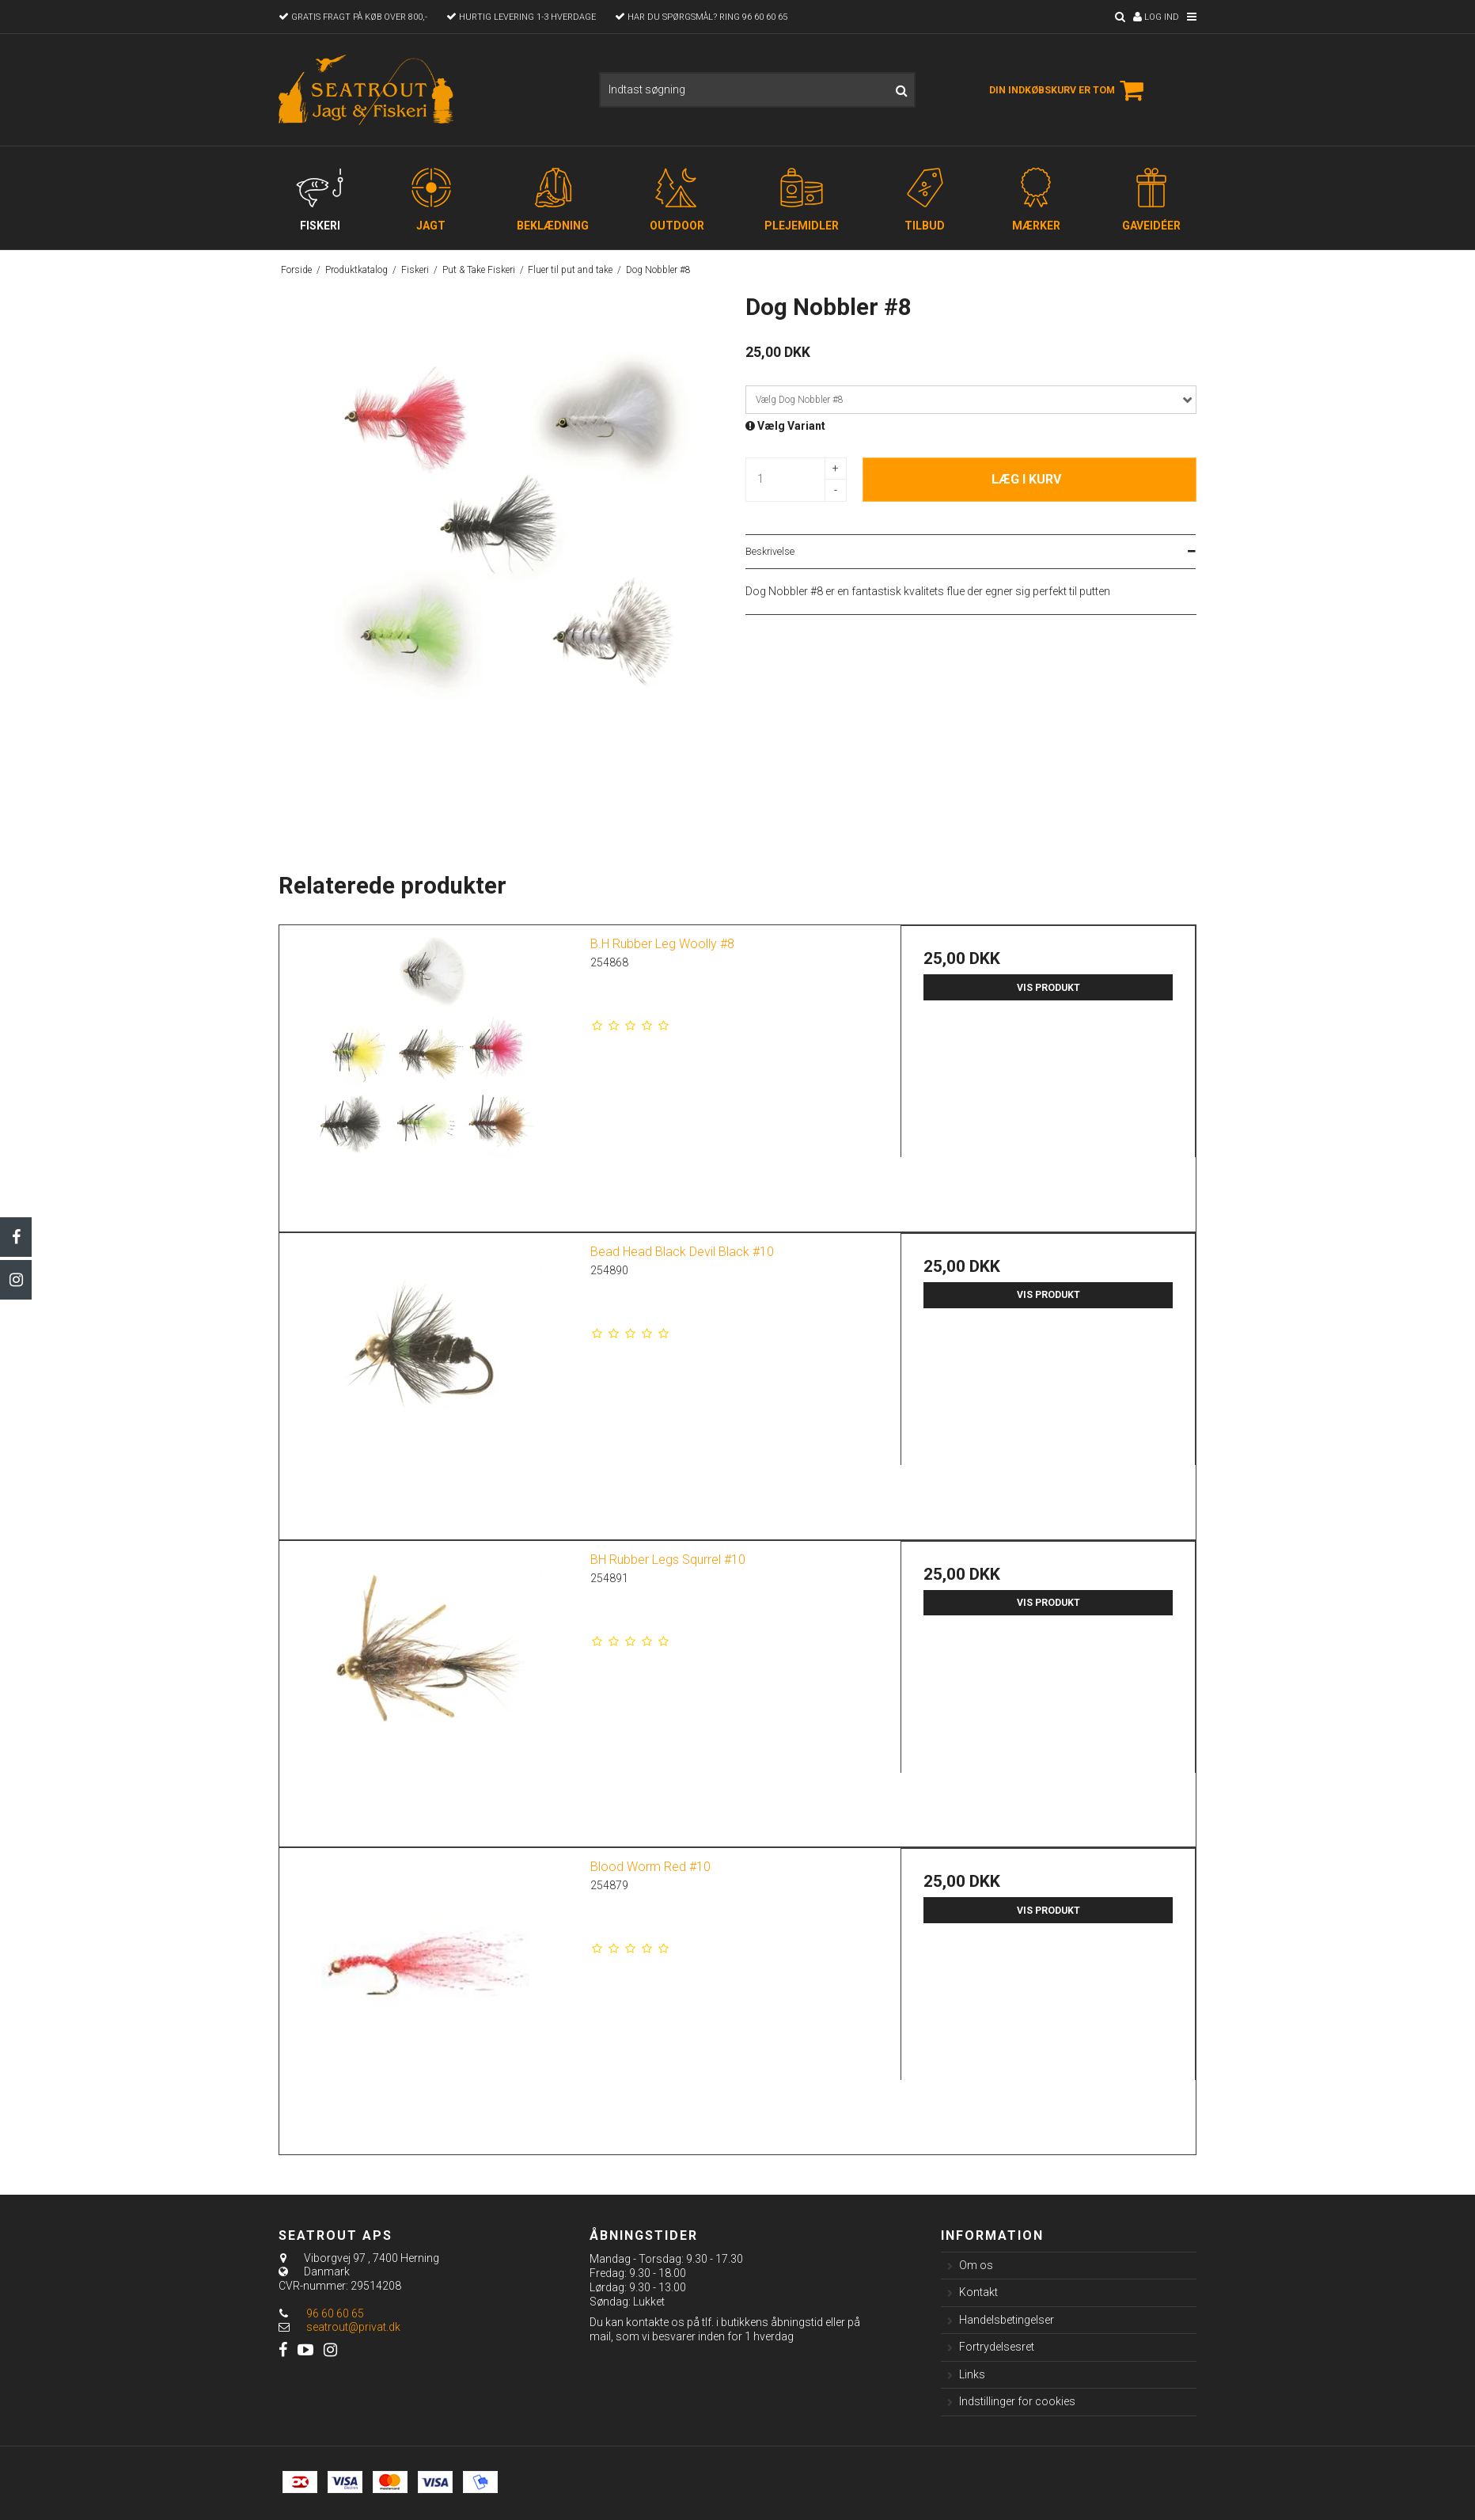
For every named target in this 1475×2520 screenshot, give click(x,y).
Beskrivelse (769, 551)
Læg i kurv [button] (1026, 479)
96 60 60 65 (321, 2313)
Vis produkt (1048, 987)
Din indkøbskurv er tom (1068, 90)
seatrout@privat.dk (353, 2327)
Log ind (1156, 17)
